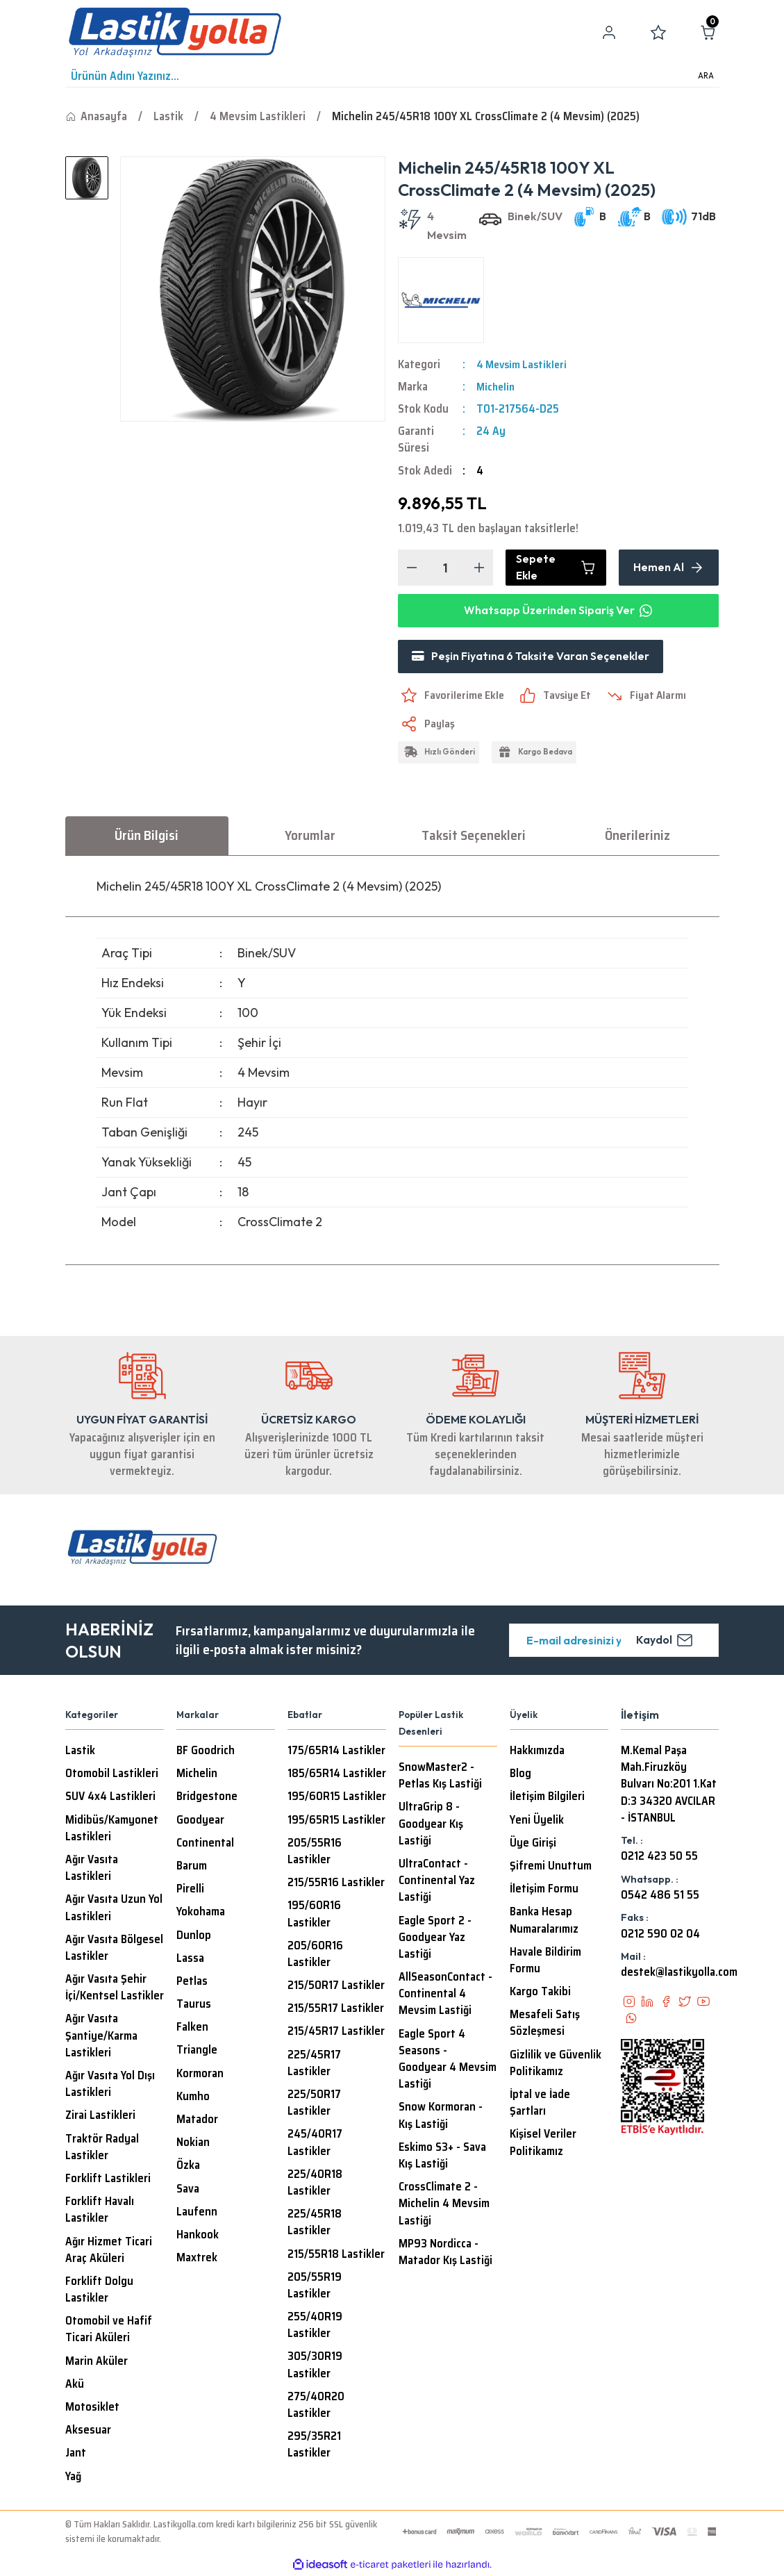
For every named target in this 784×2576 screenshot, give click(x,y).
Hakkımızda (537, 1752)
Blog (520, 1775)
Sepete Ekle (556, 567)
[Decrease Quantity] (412, 568)
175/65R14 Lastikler (336, 1752)
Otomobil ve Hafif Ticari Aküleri (108, 2330)
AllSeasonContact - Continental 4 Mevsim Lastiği (445, 1995)
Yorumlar (310, 836)
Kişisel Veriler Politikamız (543, 2144)
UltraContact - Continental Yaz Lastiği (437, 1882)
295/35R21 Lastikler (314, 2446)
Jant (75, 2454)
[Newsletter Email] (614, 1641)
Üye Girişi (533, 1844)
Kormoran (200, 2075)
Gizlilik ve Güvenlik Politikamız (555, 2064)
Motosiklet (92, 2408)
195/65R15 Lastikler (336, 1821)
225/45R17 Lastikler (314, 2064)
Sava (187, 2190)
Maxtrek (196, 2259)
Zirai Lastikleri (100, 2116)
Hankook (197, 2236)
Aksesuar (88, 2431)
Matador (197, 2121)
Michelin (496, 387)
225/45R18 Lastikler (314, 2223)
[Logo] (175, 32)
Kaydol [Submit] (664, 1641)
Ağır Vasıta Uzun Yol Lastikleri (113, 1909)
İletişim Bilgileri (547, 1798)
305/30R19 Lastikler (314, 2366)
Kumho (193, 2098)
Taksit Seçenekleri (474, 836)
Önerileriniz (637, 836)
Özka (188, 2166)
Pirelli (190, 1890)
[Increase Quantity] (479, 568)
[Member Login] (609, 33)
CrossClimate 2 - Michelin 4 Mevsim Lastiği (444, 2205)
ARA (706, 76)
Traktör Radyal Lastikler (102, 2148)
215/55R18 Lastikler (336, 2255)
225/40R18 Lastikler (314, 2184)
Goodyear (200, 1821)
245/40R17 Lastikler (314, 2144)
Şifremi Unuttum (551, 1867)
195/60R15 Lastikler (336, 1798)
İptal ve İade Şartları (540, 2104)
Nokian (193, 2144)
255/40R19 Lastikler (314, 2326)
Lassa (190, 1959)
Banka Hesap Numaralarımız (544, 1921)
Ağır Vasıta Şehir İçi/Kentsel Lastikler (114, 1989)
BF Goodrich (205, 1752)
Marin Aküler (96, 2362)
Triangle (196, 2051)
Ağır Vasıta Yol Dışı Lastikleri (110, 2085)
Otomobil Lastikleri (111, 1775)
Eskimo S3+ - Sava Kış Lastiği (442, 2157)
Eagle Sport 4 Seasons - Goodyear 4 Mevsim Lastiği (448, 2061)
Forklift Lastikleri (108, 2180)
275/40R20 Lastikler (315, 2406)
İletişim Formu (544, 1890)
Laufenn (196, 2213)
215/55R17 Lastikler (335, 2009)
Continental (205, 1844)
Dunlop (193, 1937)
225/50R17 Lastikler (314, 2104)
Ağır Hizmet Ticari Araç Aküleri (108, 2251)
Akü (74, 2385)
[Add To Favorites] (453, 697)
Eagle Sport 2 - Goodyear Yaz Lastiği (435, 1939)
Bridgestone (206, 1798)
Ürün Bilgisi (146, 836)
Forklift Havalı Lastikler (99, 2211)
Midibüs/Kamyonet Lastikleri (111, 1830)
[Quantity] (445, 568)
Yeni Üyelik (537, 1821)
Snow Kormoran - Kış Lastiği (441, 2116)
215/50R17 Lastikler (336, 1987)
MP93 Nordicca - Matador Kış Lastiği (445, 2253)
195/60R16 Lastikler (314, 1915)
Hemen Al (669, 567)
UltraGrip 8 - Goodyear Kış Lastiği (431, 1825)
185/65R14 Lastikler (336, 1775)
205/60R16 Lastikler (315, 1955)
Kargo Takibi (540, 1993)
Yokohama (200, 1913)
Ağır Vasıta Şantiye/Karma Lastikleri (101, 2037)
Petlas (192, 1982)
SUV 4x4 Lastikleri (110, 1798)
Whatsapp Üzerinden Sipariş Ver (558, 611)
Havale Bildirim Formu (545, 1962)
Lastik (80, 1752)
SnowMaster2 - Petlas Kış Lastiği (440, 1777)
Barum (191, 1867)
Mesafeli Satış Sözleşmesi (545, 2024)
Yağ (73, 2478)
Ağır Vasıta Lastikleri (91, 1869)
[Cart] (708, 33)
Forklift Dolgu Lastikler (99, 2291)
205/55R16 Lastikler (314, 1852)
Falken (192, 2028)
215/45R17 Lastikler (336, 2032)
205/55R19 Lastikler (314, 2287)
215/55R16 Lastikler (336, 1884)
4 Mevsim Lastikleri (524, 364)
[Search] (392, 76)
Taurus (193, 2005)
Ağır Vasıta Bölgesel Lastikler (114, 1949)
